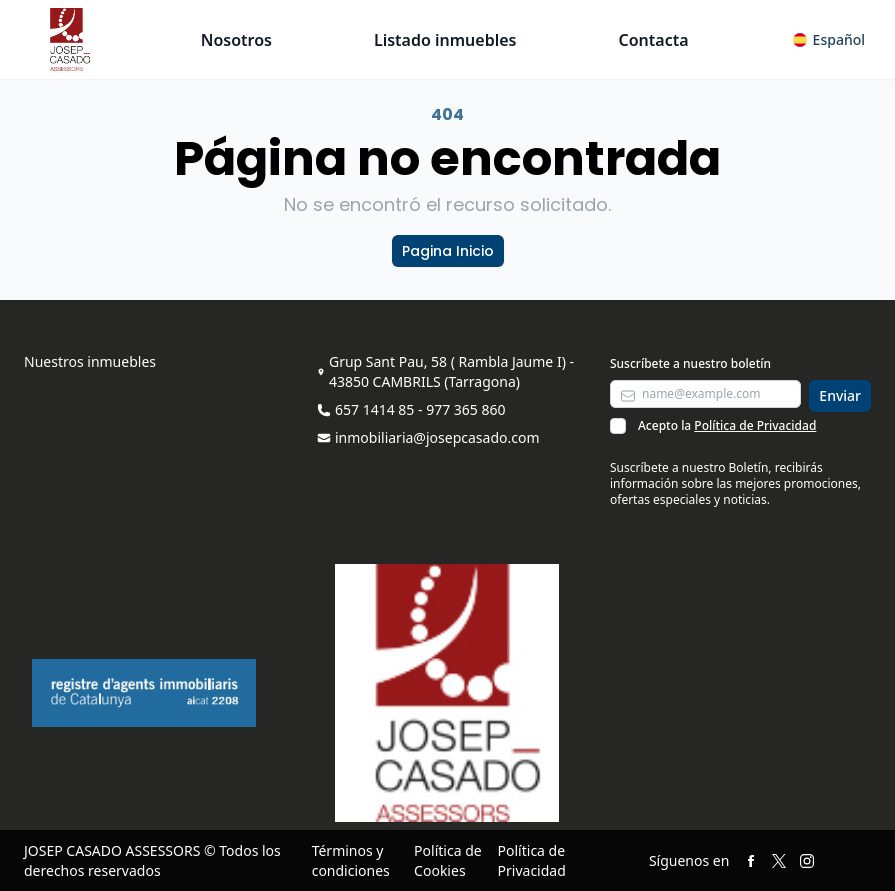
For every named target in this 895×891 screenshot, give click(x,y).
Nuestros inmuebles (90, 361)
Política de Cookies (448, 860)
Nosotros (236, 40)
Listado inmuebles (445, 40)
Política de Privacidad (755, 425)
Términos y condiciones (351, 860)
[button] (829, 40)
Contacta (653, 40)
